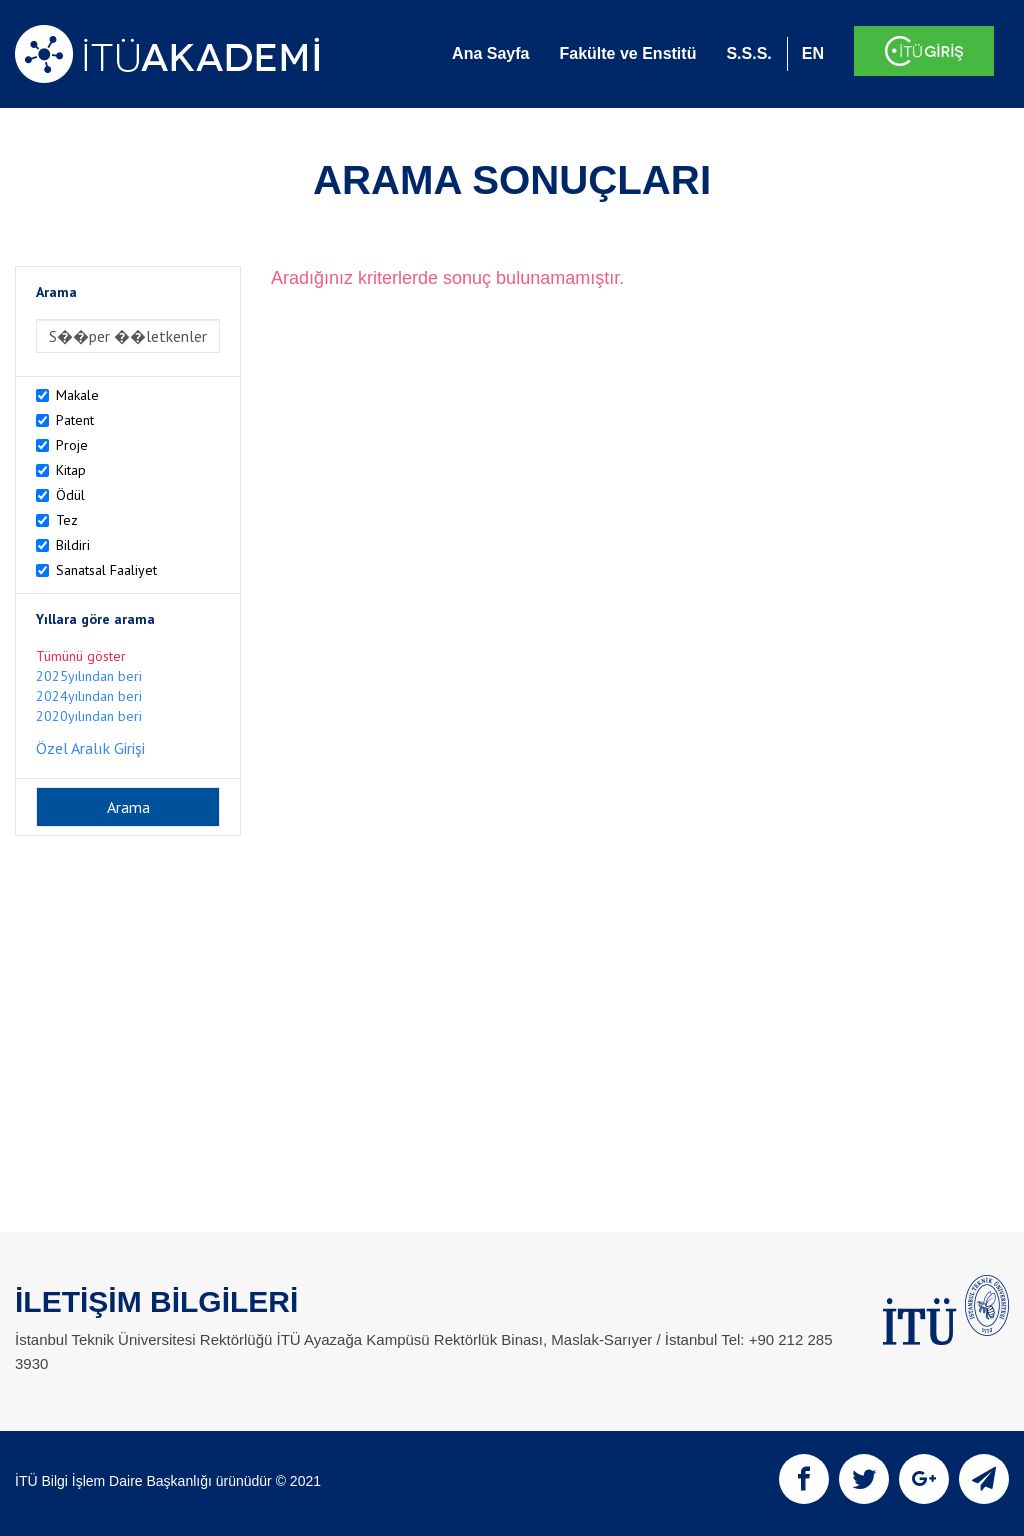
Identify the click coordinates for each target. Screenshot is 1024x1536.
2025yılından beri (89, 676)
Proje (72, 445)
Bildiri (73, 545)
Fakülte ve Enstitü (627, 53)
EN (813, 53)
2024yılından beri (89, 696)
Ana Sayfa (490, 53)
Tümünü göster (81, 656)
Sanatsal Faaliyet (106, 570)
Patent (75, 420)
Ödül (70, 495)
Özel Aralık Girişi (90, 748)
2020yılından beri (89, 716)
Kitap (71, 470)
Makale (77, 395)
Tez (67, 520)
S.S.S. (748, 53)
